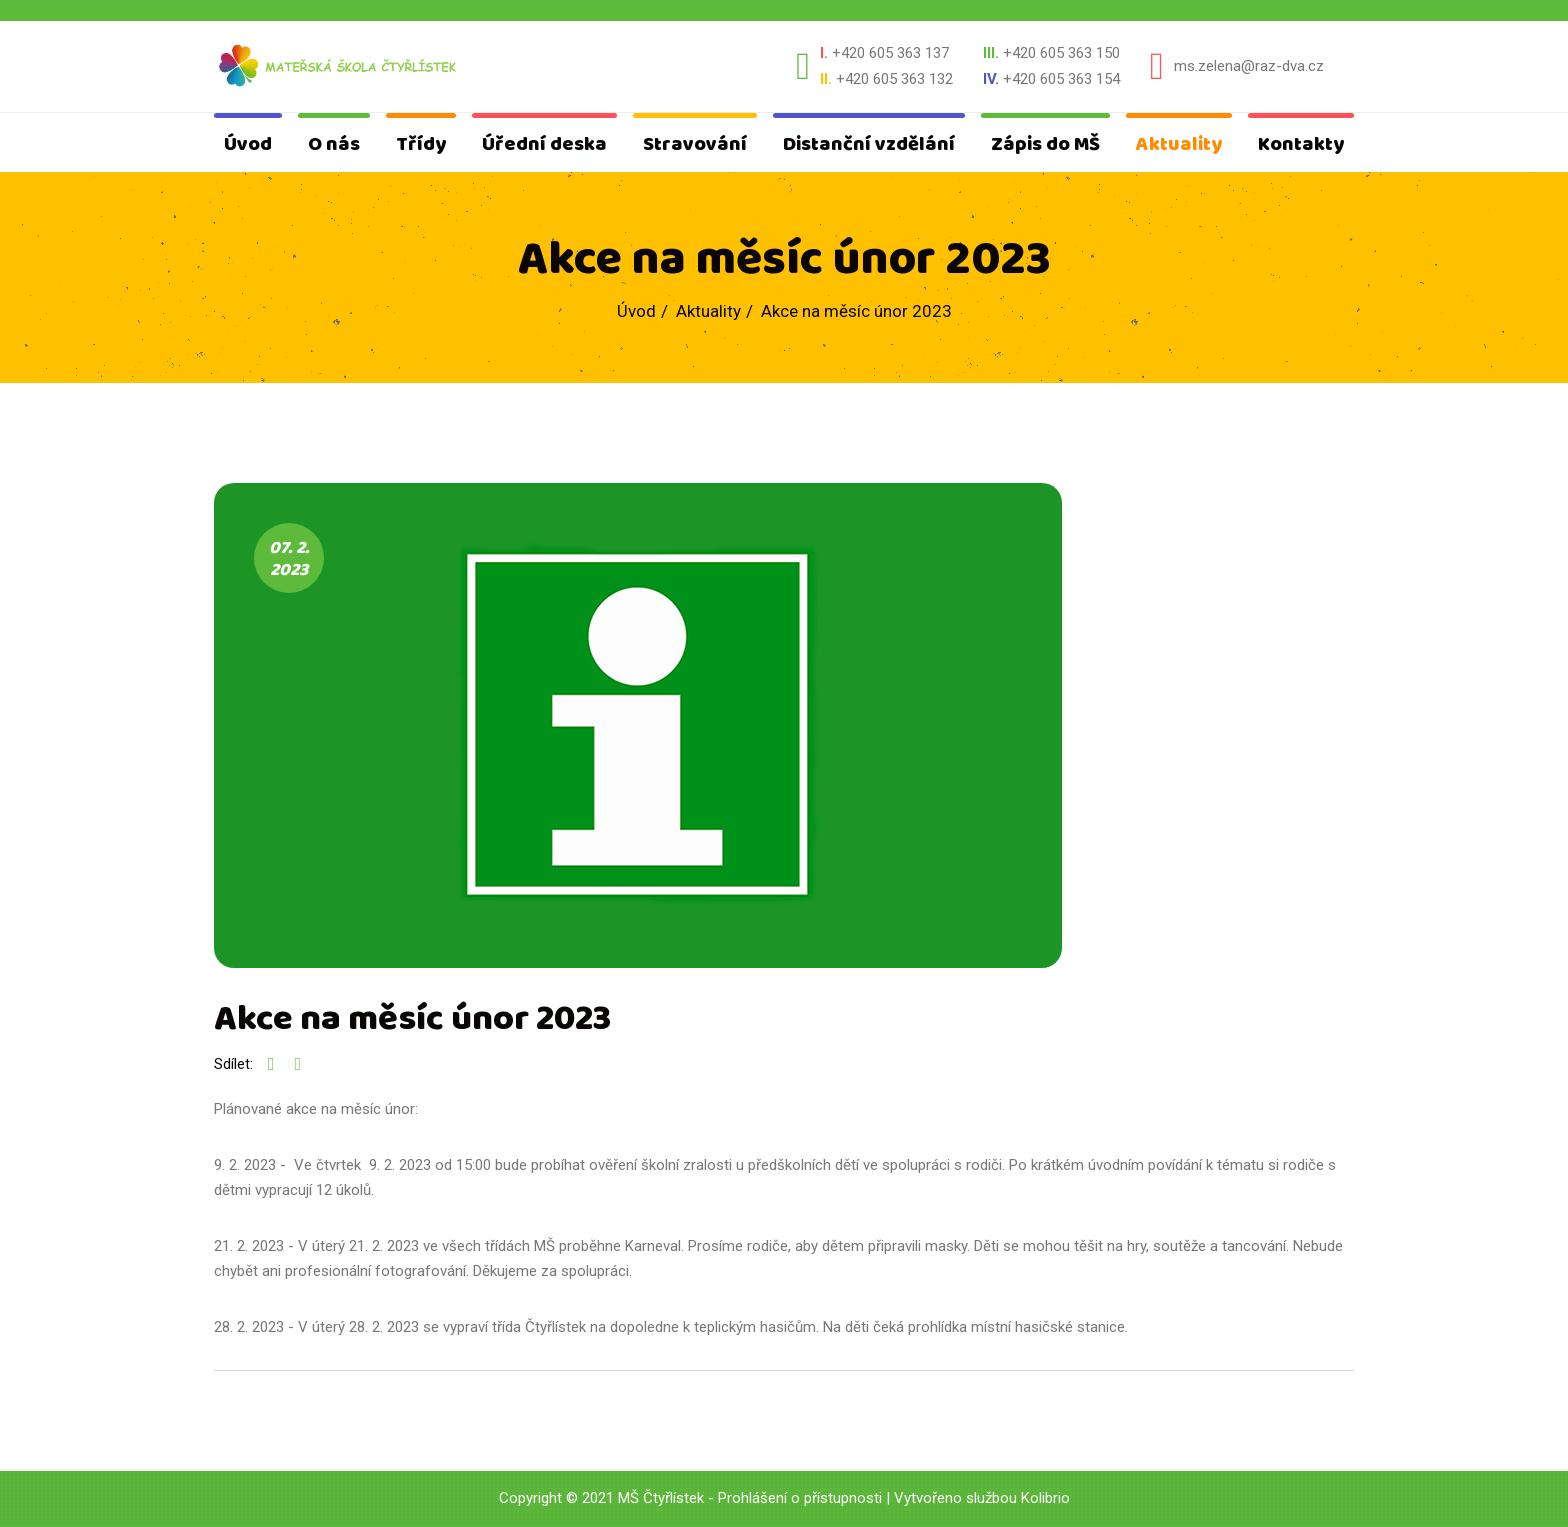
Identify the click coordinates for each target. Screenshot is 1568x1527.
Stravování (695, 144)
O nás (334, 144)
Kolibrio (1045, 1498)
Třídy (421, 144)
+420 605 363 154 (1061, 79)
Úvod (248, 144)
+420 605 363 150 (1061, 53)
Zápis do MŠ (1045, 144)
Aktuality (1179, 144)
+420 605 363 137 (890, 53)
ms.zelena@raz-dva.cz (1249, 66)
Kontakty (1301, 144)
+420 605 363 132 (894, 79)
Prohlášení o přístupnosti (800, 1498)
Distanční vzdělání (869, 144)
